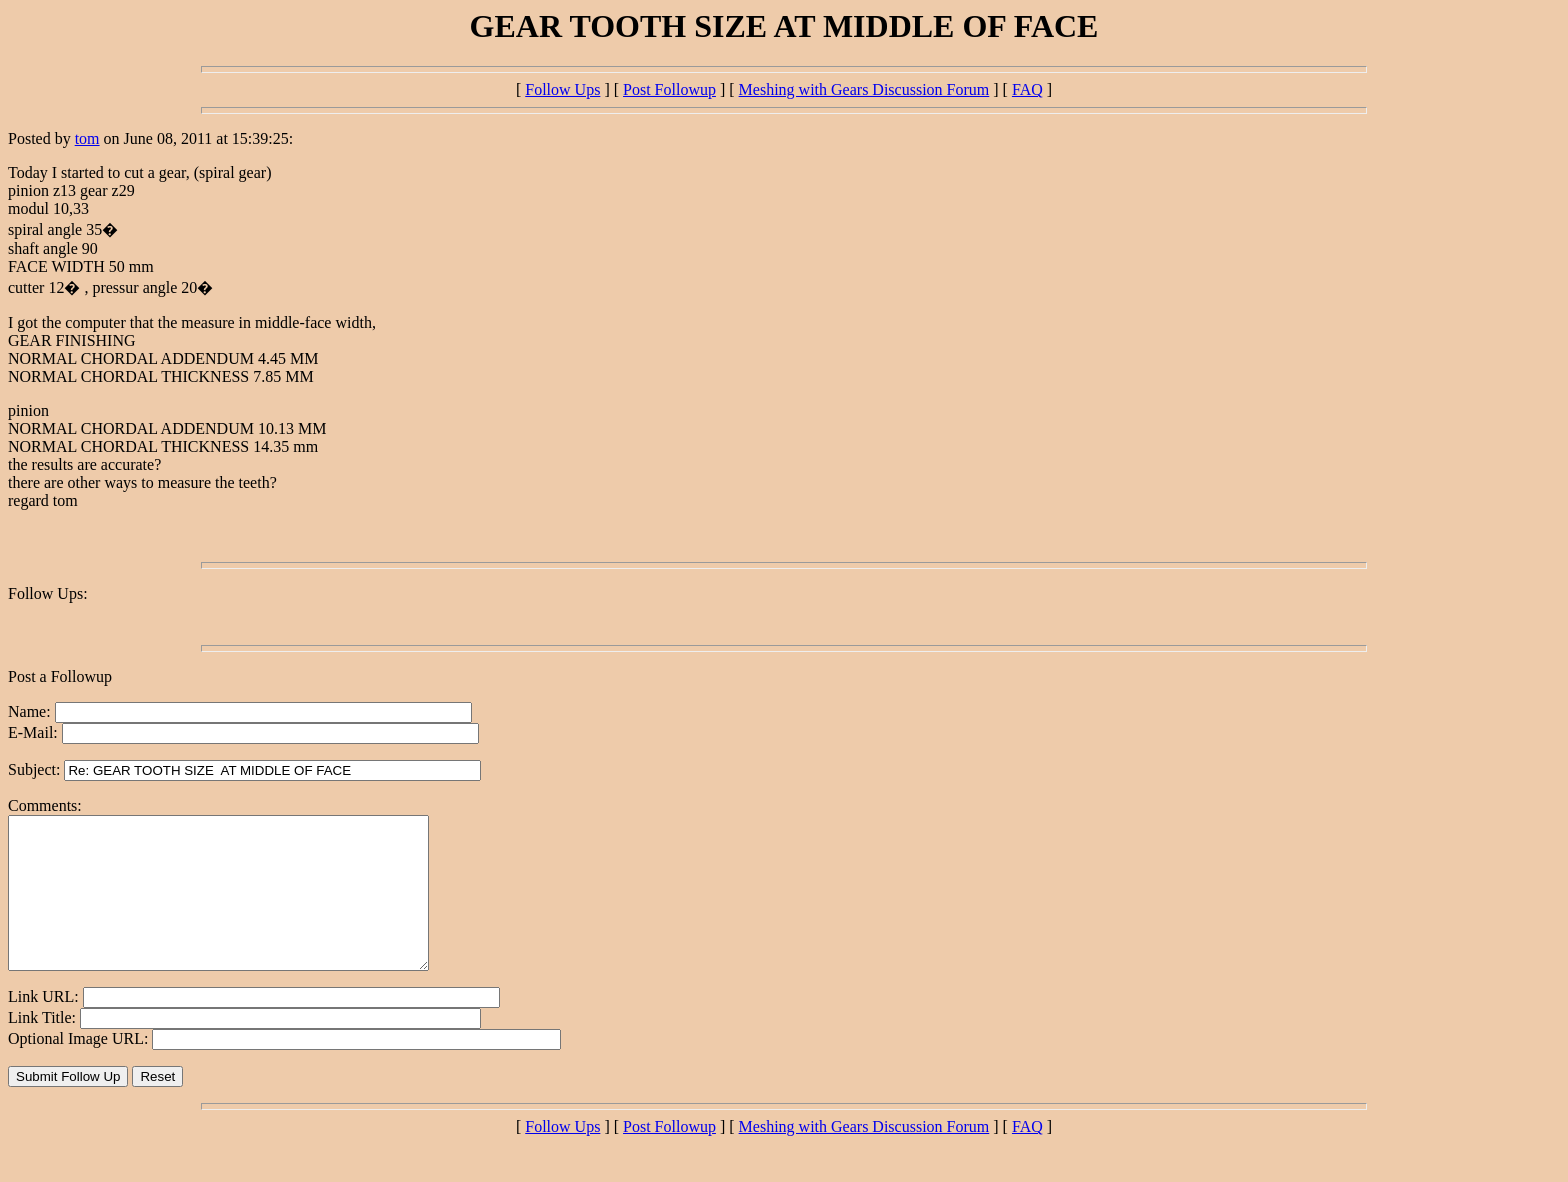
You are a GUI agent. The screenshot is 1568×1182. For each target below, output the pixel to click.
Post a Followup (60, 676)
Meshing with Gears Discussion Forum (864, 89)
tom (87, 138)
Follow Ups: (48, 593)
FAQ (1027, 89)
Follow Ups (562, 89)
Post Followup (669, 89)
